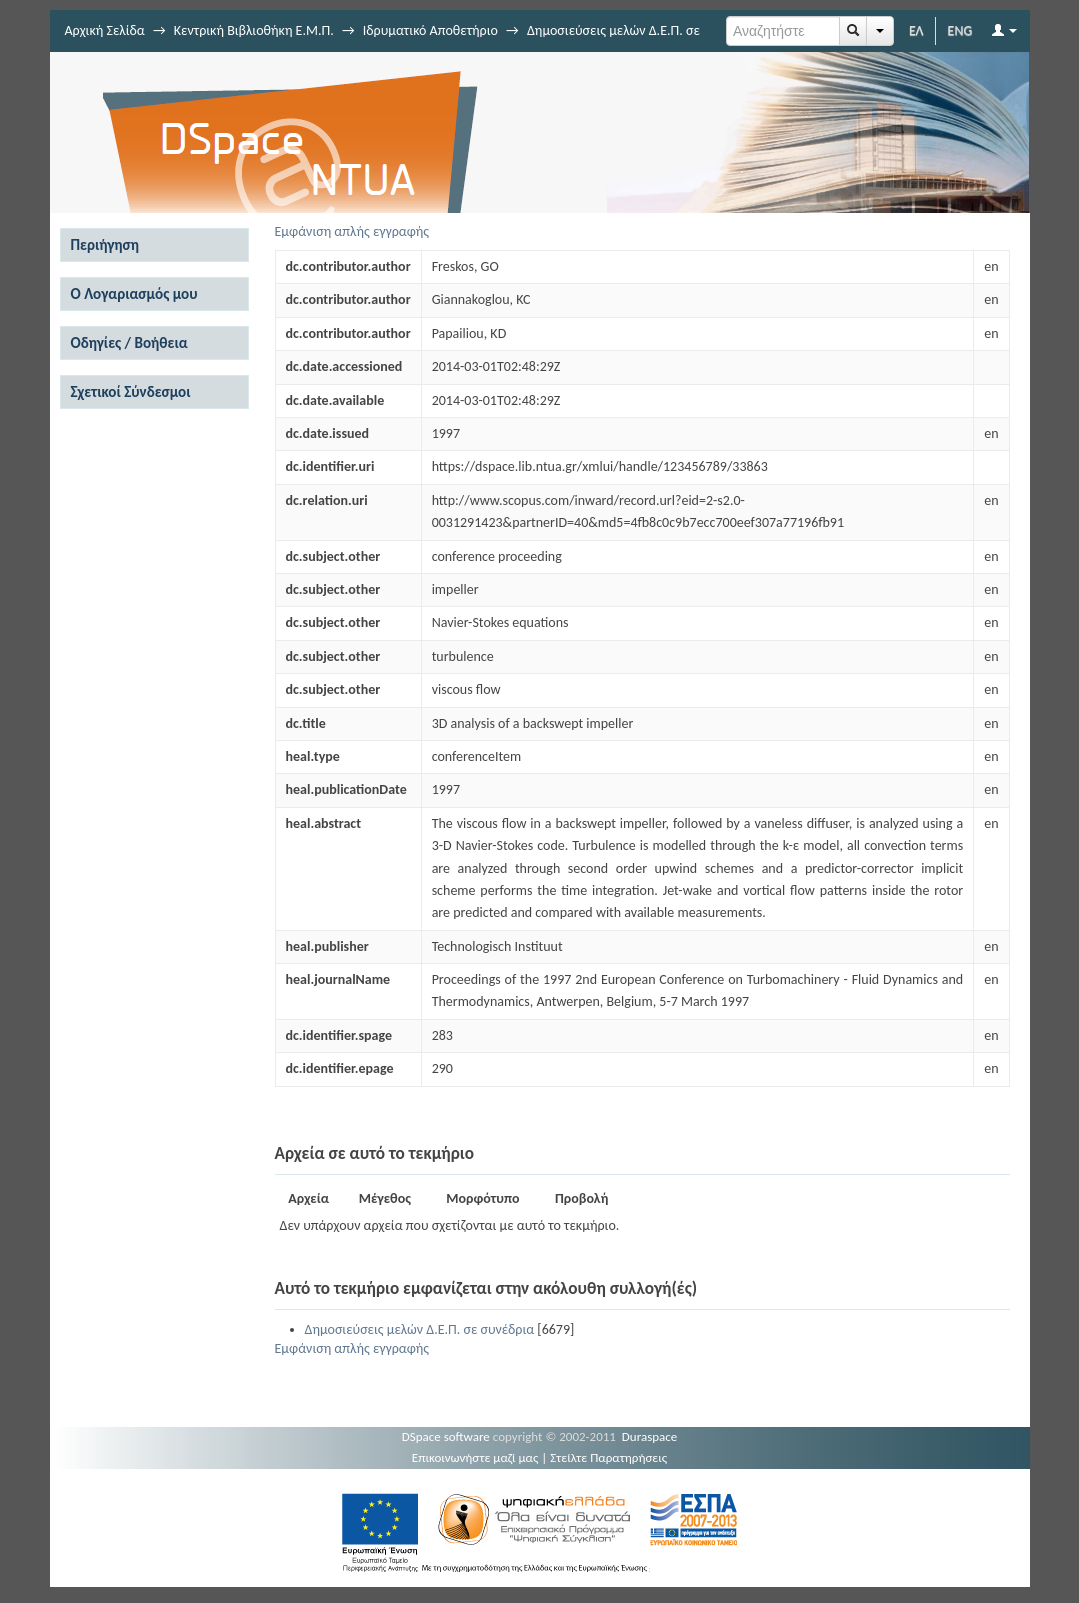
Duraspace (650, 1436)
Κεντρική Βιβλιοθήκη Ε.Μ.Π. (254, 30)
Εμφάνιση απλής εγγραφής (352, 231)
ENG (960, 30)
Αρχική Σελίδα (105, 30)
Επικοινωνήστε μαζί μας (475, 1457)
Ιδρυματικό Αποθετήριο (430, 30)
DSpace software (446, 1436)
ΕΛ (916, 30)
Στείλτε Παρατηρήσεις (608, 1457)
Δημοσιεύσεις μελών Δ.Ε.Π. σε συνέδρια (420, 1329)
